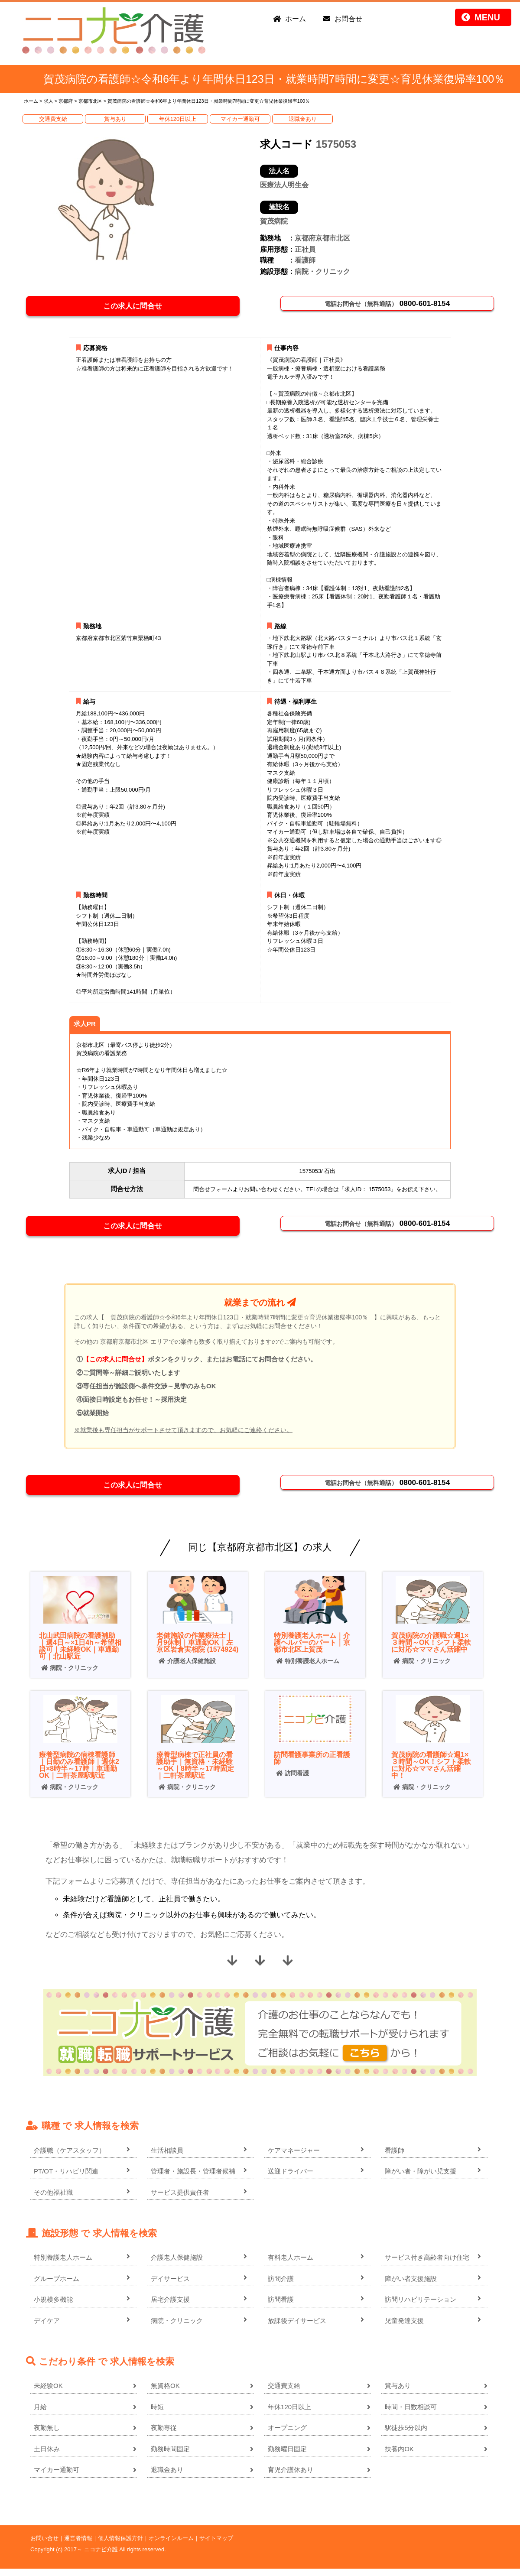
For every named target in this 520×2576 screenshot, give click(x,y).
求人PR (85, 1026)
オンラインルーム (171, 2545)
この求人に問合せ (136, 307)
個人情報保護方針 (120, 2545)
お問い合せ (44, 2545)
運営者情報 (78, 2545)
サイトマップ (216, 2545)
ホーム (295, 19)
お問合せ (348, 19)
